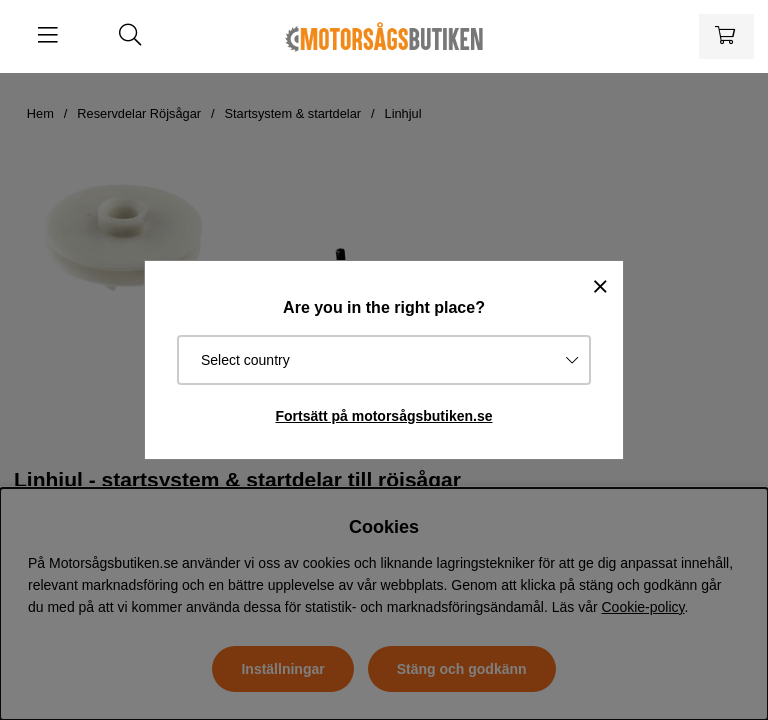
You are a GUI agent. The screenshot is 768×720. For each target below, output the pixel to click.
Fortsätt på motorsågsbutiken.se (383, 416)
